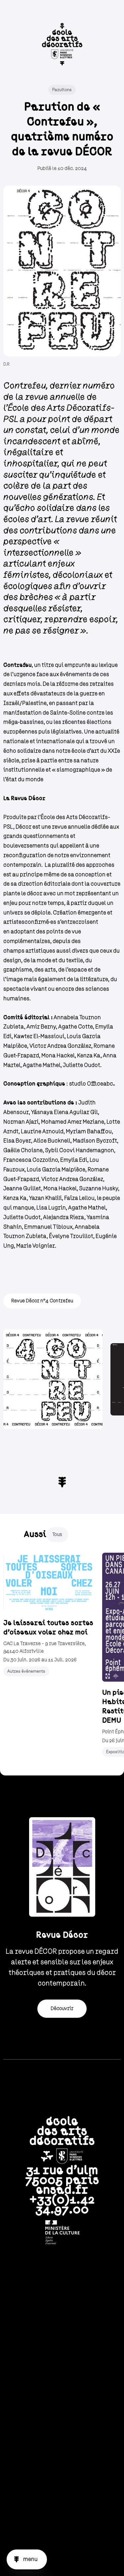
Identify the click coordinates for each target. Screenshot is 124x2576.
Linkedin (53, 2561)
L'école (62, 2341)
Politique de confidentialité (62, 2450)
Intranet (62, 2300)
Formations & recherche (62, 2352)
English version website (62, 2517)
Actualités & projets (62, 2396)
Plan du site (62, 2488)
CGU (62, 2425)
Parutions (62, 90)
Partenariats (62, 2385)
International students (62, 2407)
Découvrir (62, 2008)
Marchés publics (62, 2476)
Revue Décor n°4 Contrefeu (42, 1300)
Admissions (62, 2363)
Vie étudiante (62, 2374)
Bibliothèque (62, 2311)
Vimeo (90, 2561)
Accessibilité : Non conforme (62, 2530)
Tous (57, 1534)
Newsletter (62, 2289)
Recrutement (62, 2463)
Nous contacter (62, 2322)
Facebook (71, 2561)
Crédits (62, 2438)
